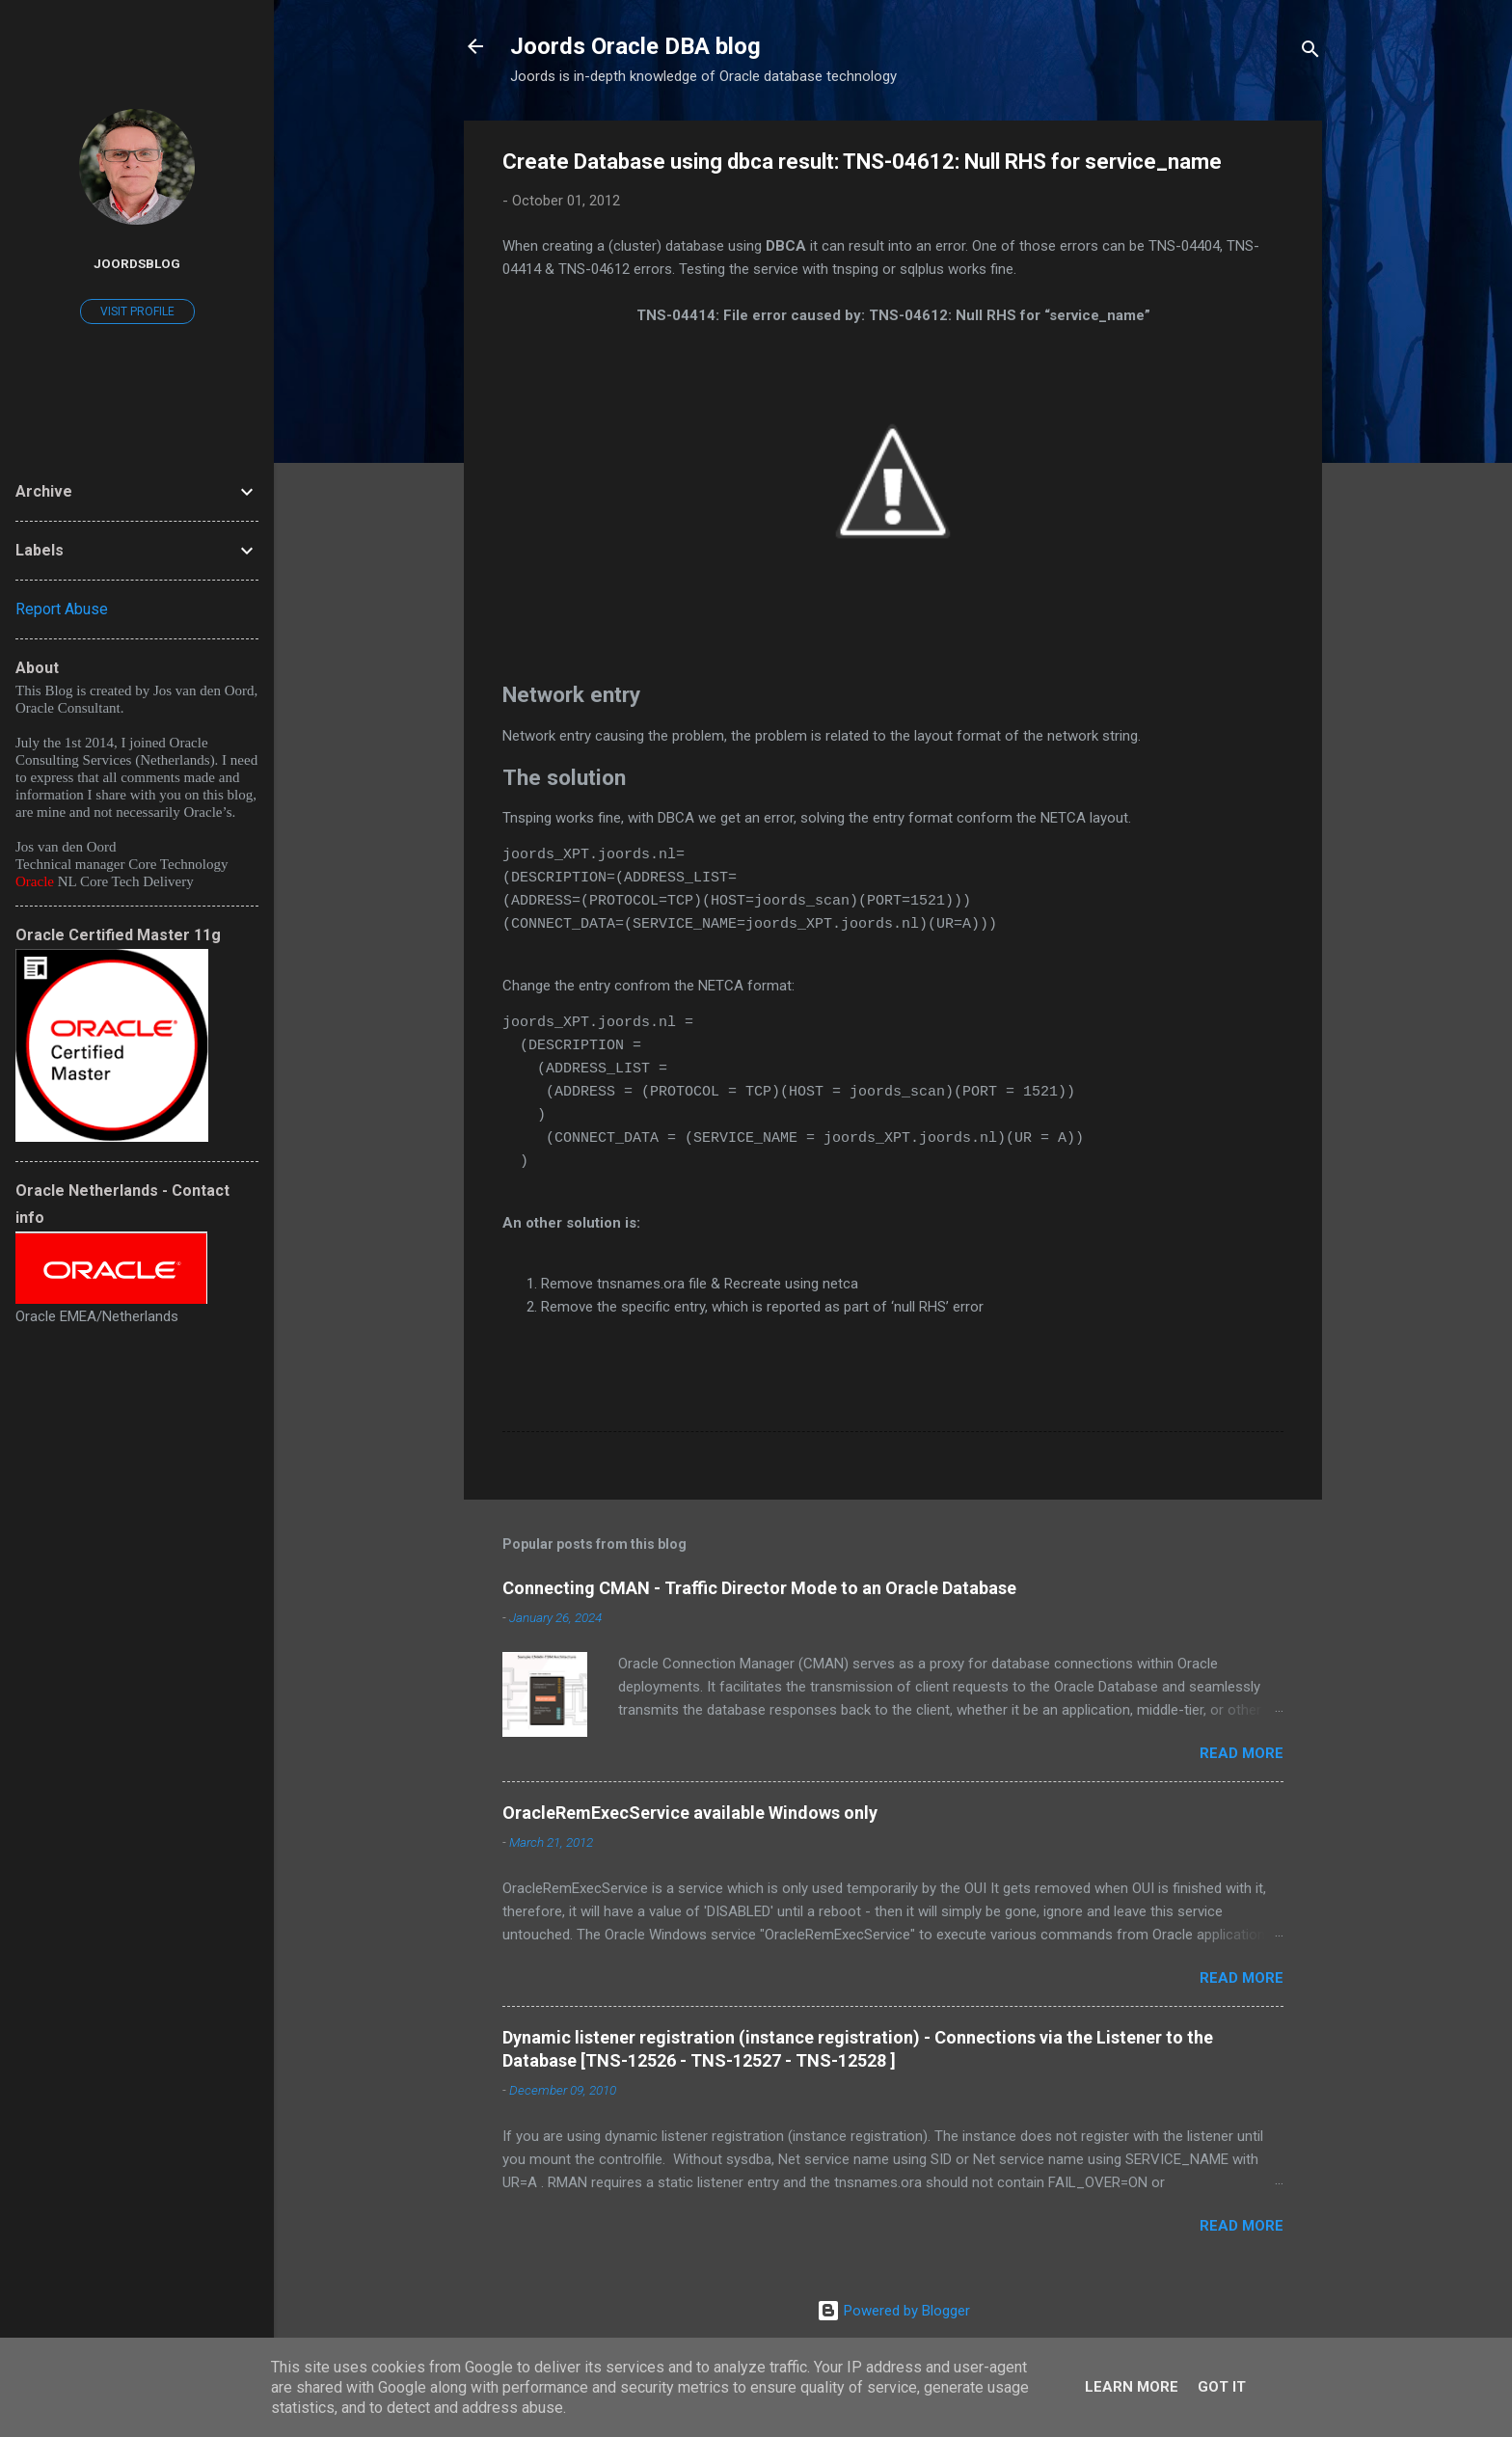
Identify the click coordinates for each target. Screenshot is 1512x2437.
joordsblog (137, 263)
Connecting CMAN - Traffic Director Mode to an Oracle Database (759, 1588)
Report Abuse (61, 609)
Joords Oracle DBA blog (635, 46)
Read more (1241, 1753)
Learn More (1131, 2387)
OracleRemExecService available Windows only (690, 1812)
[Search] (1310, 52)
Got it (1222, 2387)
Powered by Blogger (893, 2310)
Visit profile (137, 311)
